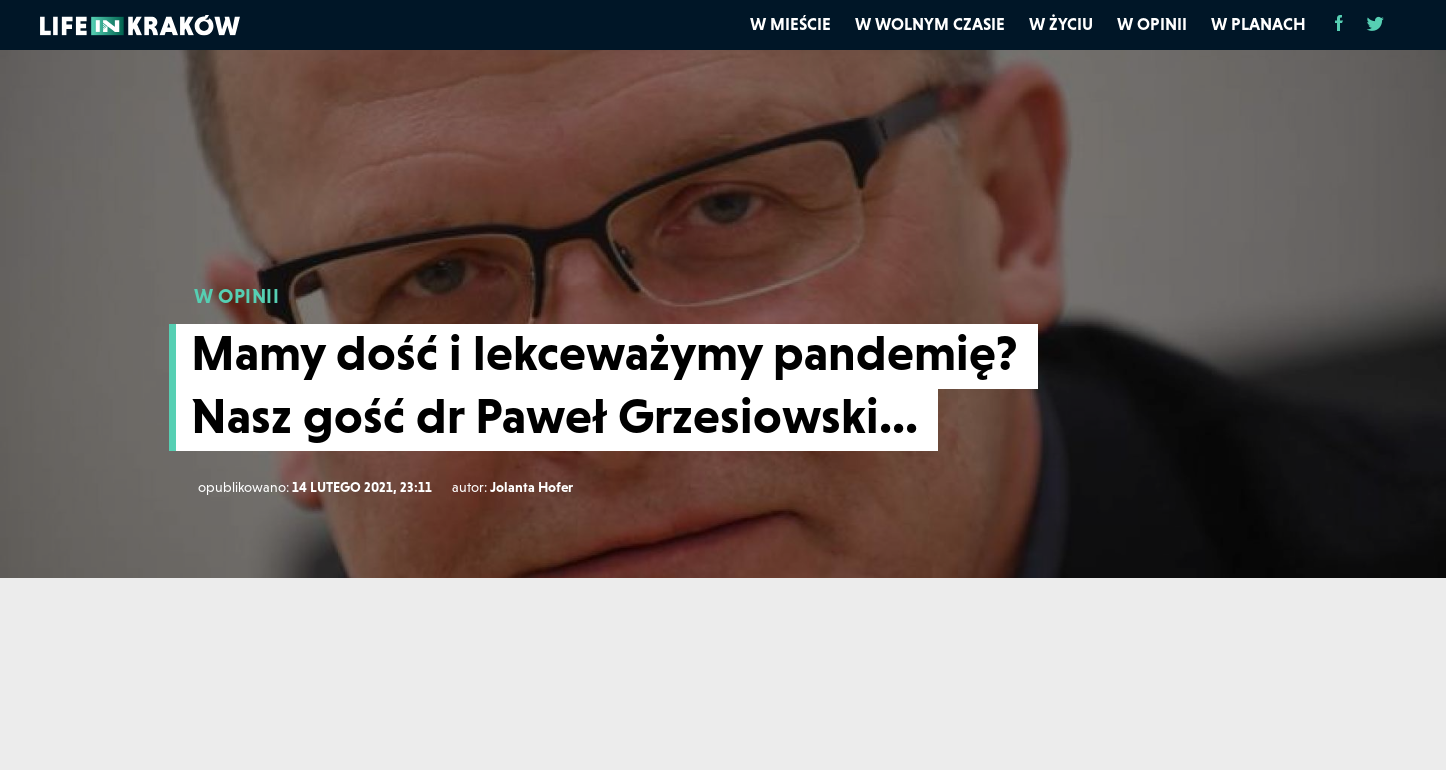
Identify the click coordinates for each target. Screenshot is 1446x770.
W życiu (1061, 24)
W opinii (1152, 24)
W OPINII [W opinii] (236, 296)
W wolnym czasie (930, 24)
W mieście (790, 24)
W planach (1258, 24)
